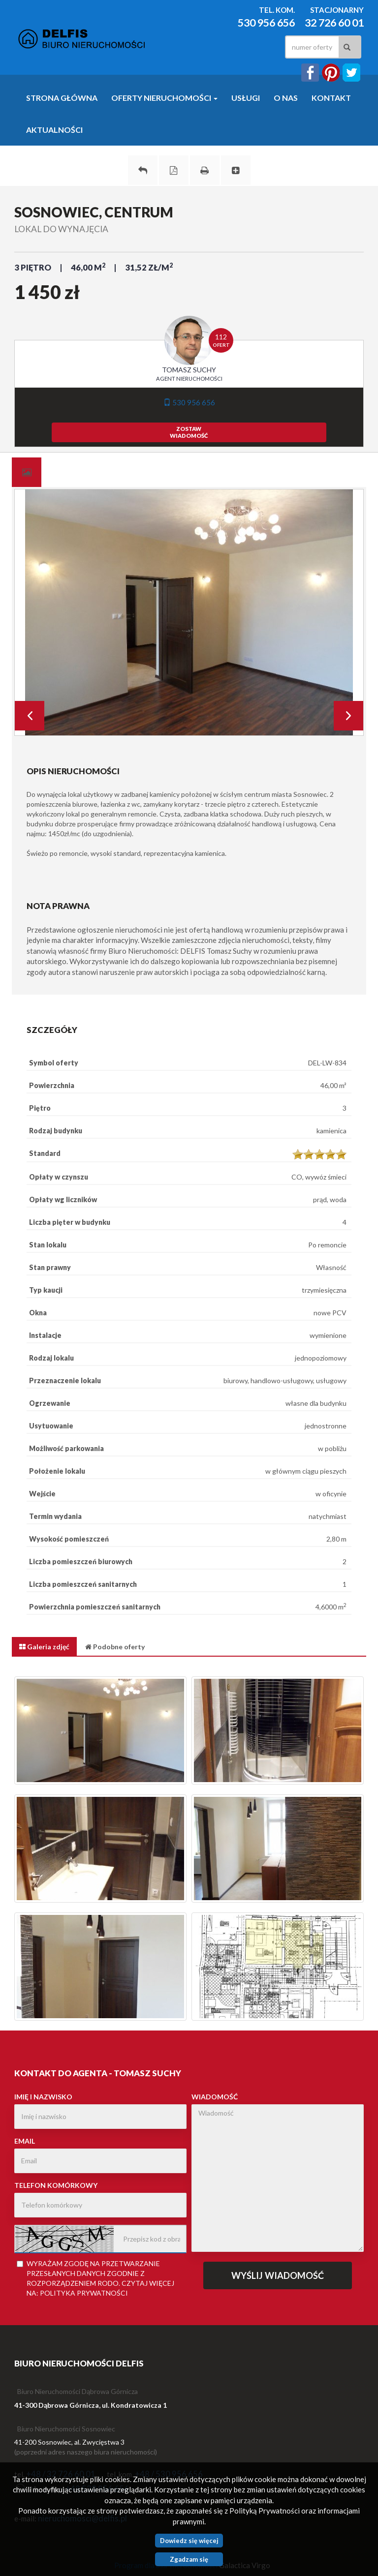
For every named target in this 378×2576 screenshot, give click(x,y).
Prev (29, 715)
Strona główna (61, 97)
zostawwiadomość (189, 432)
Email (24, 2141)
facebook (310, 72)
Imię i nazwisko (43, 2096)
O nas (286, 97)
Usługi (245, 97)
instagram (331, 72)
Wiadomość (214, 2096)
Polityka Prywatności (84, 2293)
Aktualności (54, 129)
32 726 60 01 (334, 22)
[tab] (26, 472)
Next (348, 715)
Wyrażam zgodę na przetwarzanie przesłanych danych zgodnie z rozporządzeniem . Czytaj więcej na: (95, 2278)
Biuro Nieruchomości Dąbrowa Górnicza (77, 2391)
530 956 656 (266, 22)
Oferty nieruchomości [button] (164, 97)
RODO (108, 2283)
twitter (351, 72)
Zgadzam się (189, 2559)
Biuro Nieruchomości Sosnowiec (66, 2428)
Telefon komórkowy (55, 2185)
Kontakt (331, 97)
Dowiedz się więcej (189, 2541)
